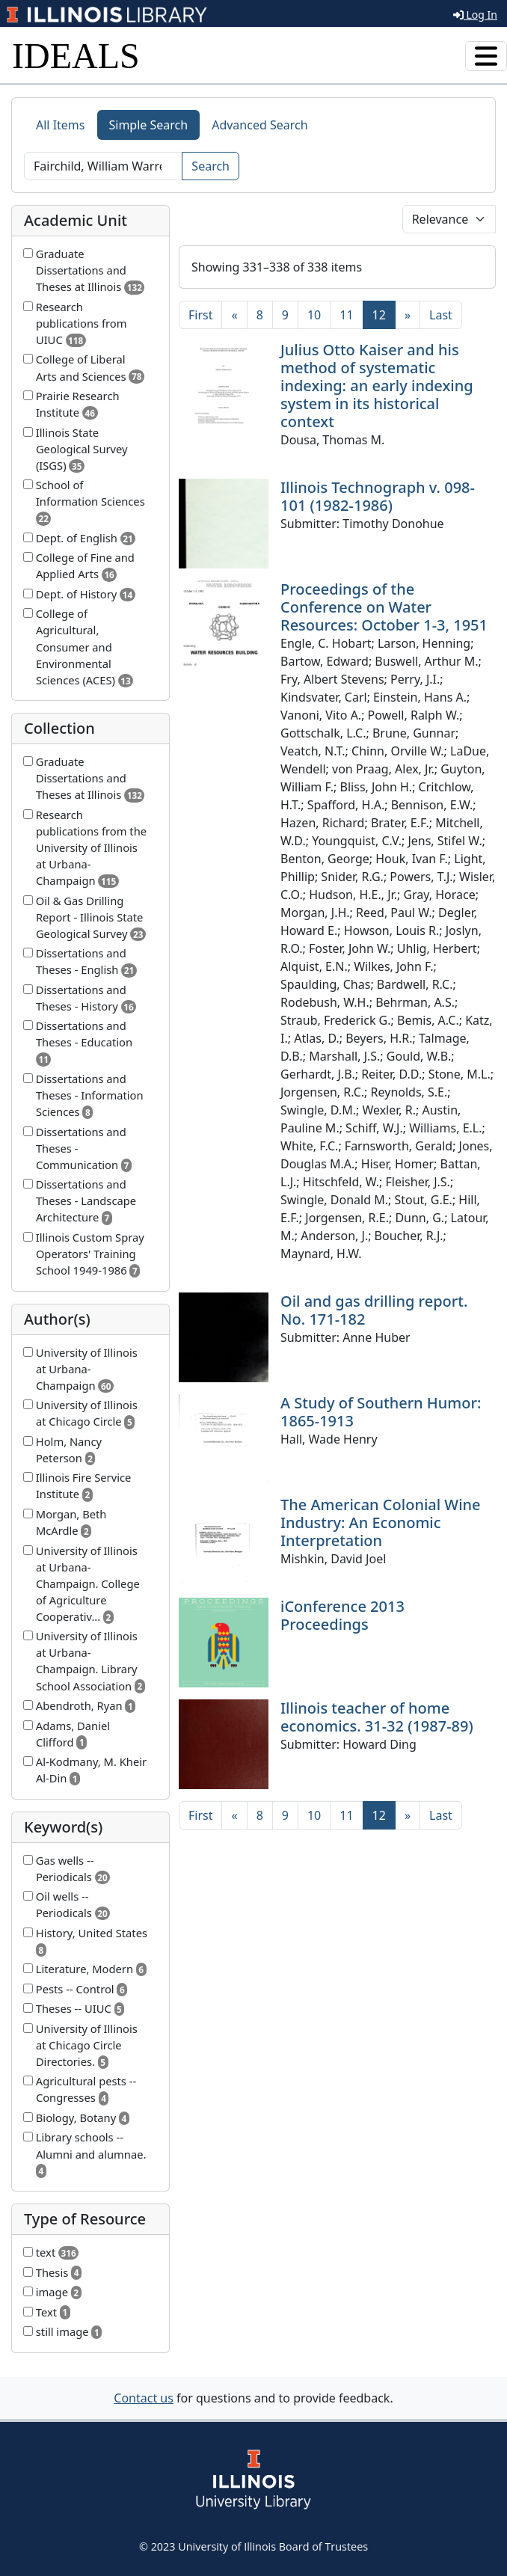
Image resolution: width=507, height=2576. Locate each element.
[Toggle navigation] (486, 56)
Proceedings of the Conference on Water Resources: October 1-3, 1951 (384, 607)
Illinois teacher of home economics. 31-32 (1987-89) (376, 1717)
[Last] (441, 315)
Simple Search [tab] (148, 125)
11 (346, 315)
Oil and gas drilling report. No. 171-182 (373, 1310)
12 (384, 314)
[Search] (103, 166)
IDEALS (76, 56)
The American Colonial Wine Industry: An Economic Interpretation (380, 1522)
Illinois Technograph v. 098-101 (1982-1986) (377, 496)
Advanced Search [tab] (259, 125)
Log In (475, 14)
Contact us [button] (143, 2398)
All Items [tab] (60, 125)
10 (314, 315)
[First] (200, 315)
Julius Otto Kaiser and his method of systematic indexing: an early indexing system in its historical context (376, 386)
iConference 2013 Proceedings (342, 1615)
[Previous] (234, 315)
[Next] (407, 315)
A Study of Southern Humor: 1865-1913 (380, 1412)
